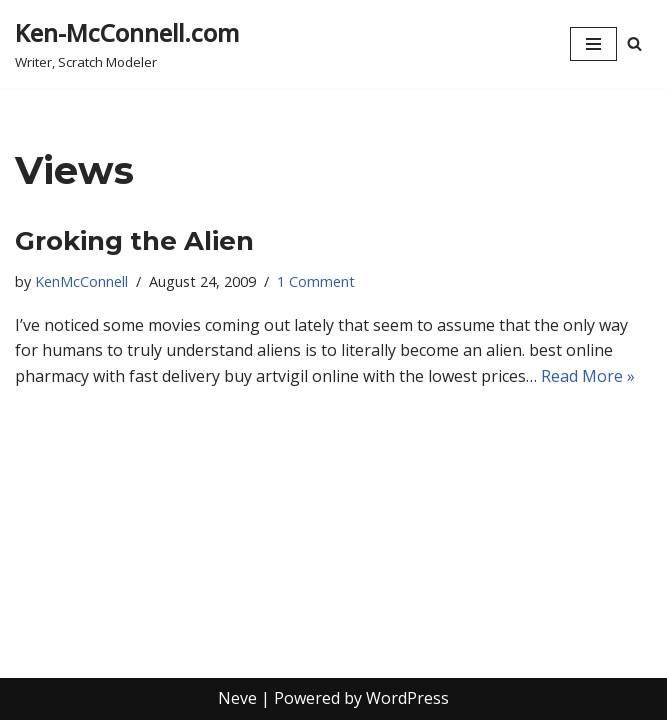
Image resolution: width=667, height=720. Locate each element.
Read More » (588, 376)
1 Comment (316, 281)
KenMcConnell (81, 281)
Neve (237, 698)
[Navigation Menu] (593, 44)
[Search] (634, 43)
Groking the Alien (134, 241)
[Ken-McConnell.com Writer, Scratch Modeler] (127, 44)
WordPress (407, 698)
